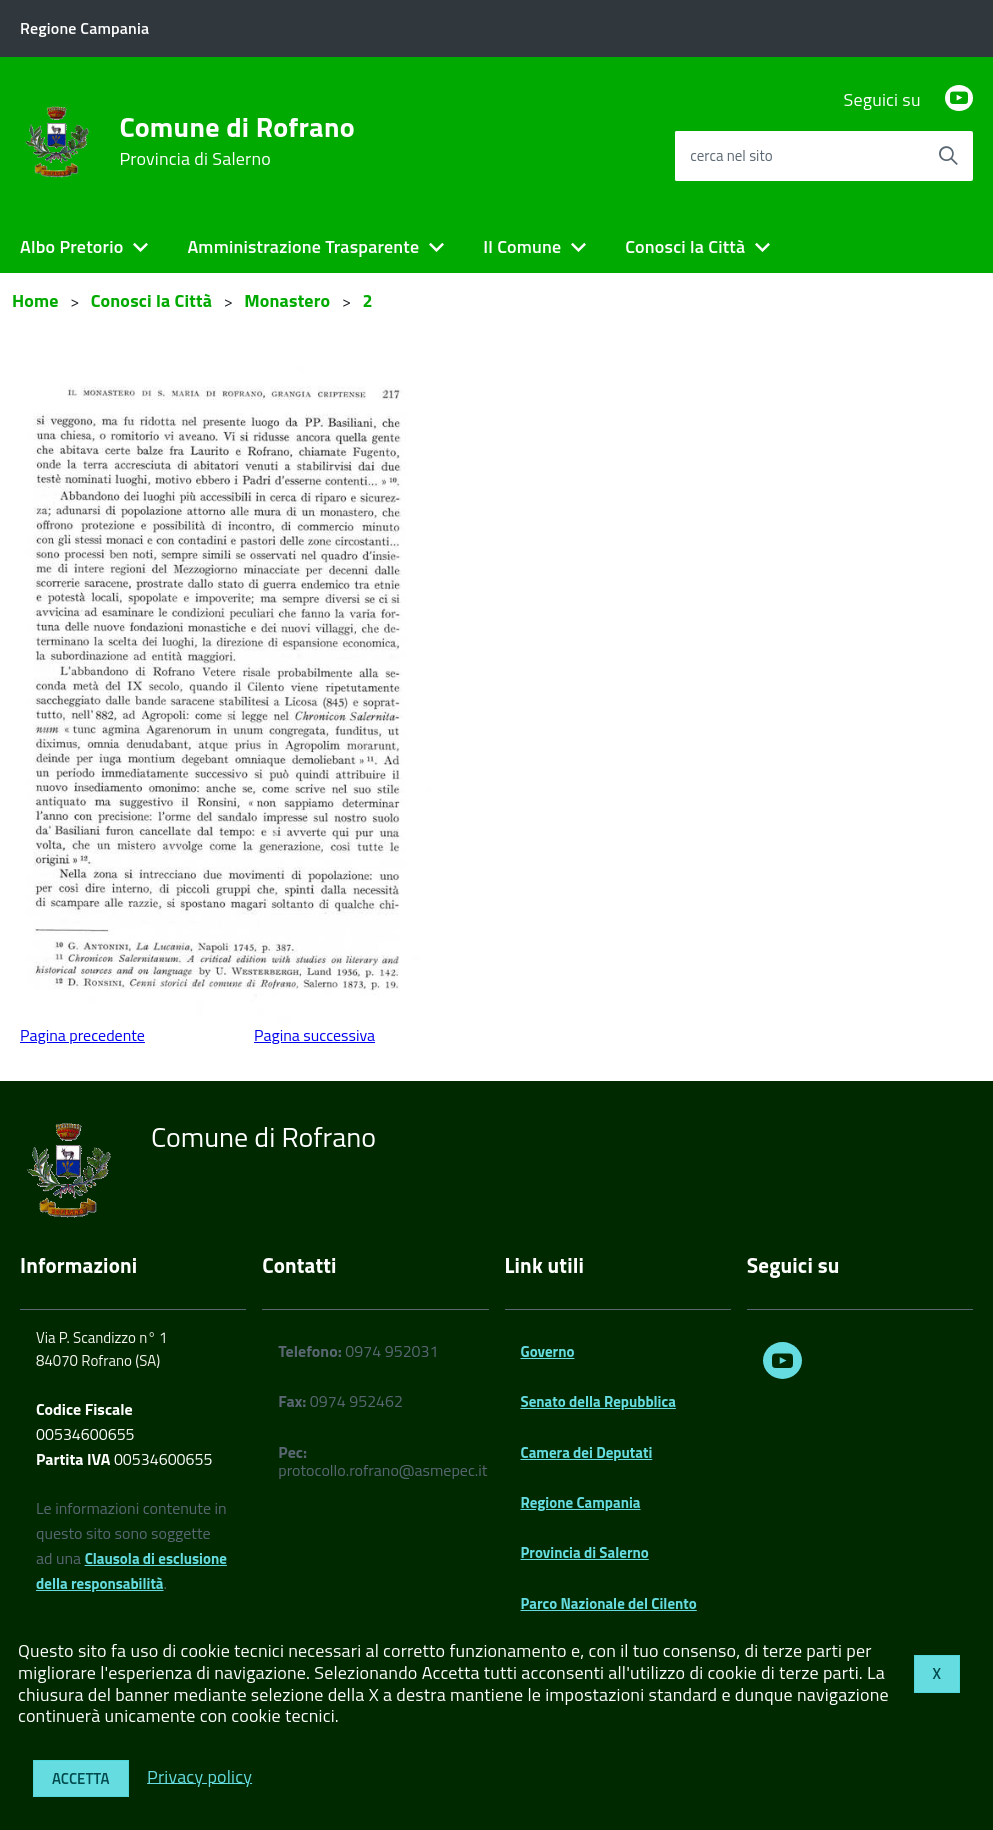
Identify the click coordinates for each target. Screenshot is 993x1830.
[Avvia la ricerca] (948, 156)
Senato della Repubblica (598, 1401)
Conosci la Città (685, 246)
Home (35, 300)
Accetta (81, 1778)
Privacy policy (199, 1775)
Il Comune (522, 246)
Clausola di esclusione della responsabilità (131, 1571)
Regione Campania (581, 1502)
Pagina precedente (82, 1035)
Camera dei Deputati (587, 1452)
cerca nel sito (731, 155)
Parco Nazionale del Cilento (609, 1603)
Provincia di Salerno (585, 1552)
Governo (548, 1351)
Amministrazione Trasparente (303, 246)
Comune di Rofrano (236, 141)
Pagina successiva (314, 1035)
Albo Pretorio (71, 246)
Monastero (287, 300)
